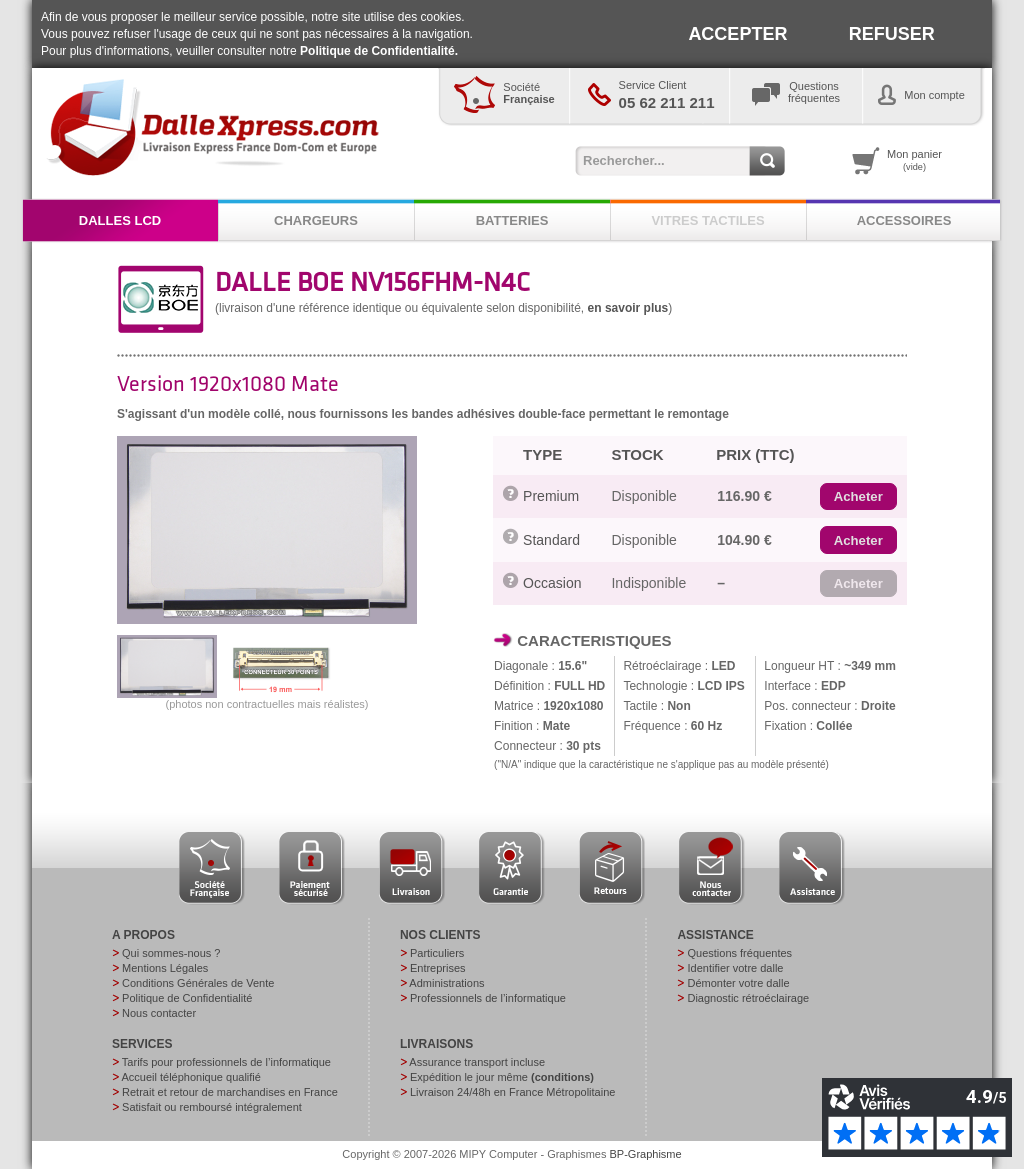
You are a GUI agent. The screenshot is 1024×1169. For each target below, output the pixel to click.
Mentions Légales (165, 968)
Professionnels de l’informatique (488, 998)
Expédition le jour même (502, 1077)
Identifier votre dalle (735, 968)
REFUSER (892, 34)
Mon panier (914, 160)
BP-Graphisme (646, 1154)
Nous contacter (159, 1013)
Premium (551, 496)
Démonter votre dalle (738, 983)
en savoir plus (628, 308)
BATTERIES (512, 220)
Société (528, 93)
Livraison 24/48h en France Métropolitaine (512, 1092)
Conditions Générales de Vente (198, 983)
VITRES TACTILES (707, 220)
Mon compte (934, 95)
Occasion (552, 583)
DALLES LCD (120, 220)
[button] (858, 497)
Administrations (446, 983)
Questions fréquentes (739, 953)
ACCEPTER (737, 34)
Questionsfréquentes (814, 92)
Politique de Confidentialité (187, 998)
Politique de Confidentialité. (379, 51)
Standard (551, 540)
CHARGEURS (316, 220)
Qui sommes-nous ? (171, 953)
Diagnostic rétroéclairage (748, 998)
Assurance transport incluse (477, 1062)
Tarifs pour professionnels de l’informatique (226, 1062)
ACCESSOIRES (904, 220)
